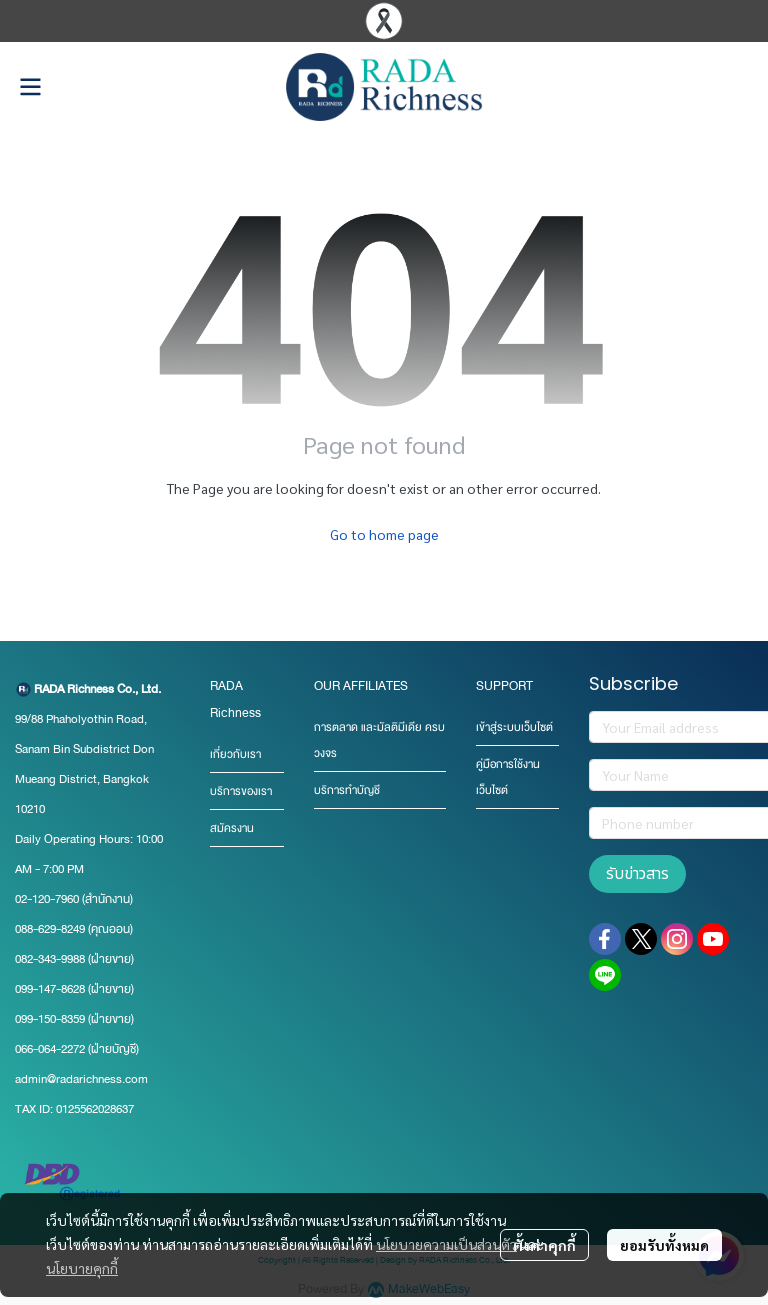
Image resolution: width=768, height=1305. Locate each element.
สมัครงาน (232, 828)
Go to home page (384, 534)
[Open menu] (30, 87)
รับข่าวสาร (637, 874)
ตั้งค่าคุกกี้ (544, 1245)
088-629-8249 (50, 929)
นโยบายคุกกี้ (82, 1268)
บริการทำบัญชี (347, 790)
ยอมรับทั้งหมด (664, 1245)
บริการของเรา (241, 791)
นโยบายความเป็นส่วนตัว (446, 1244)
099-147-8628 (50, 989)
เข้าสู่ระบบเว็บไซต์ (514, 727)
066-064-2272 (50, 1049)
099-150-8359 (51, 1019)
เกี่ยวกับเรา (235, 754)
